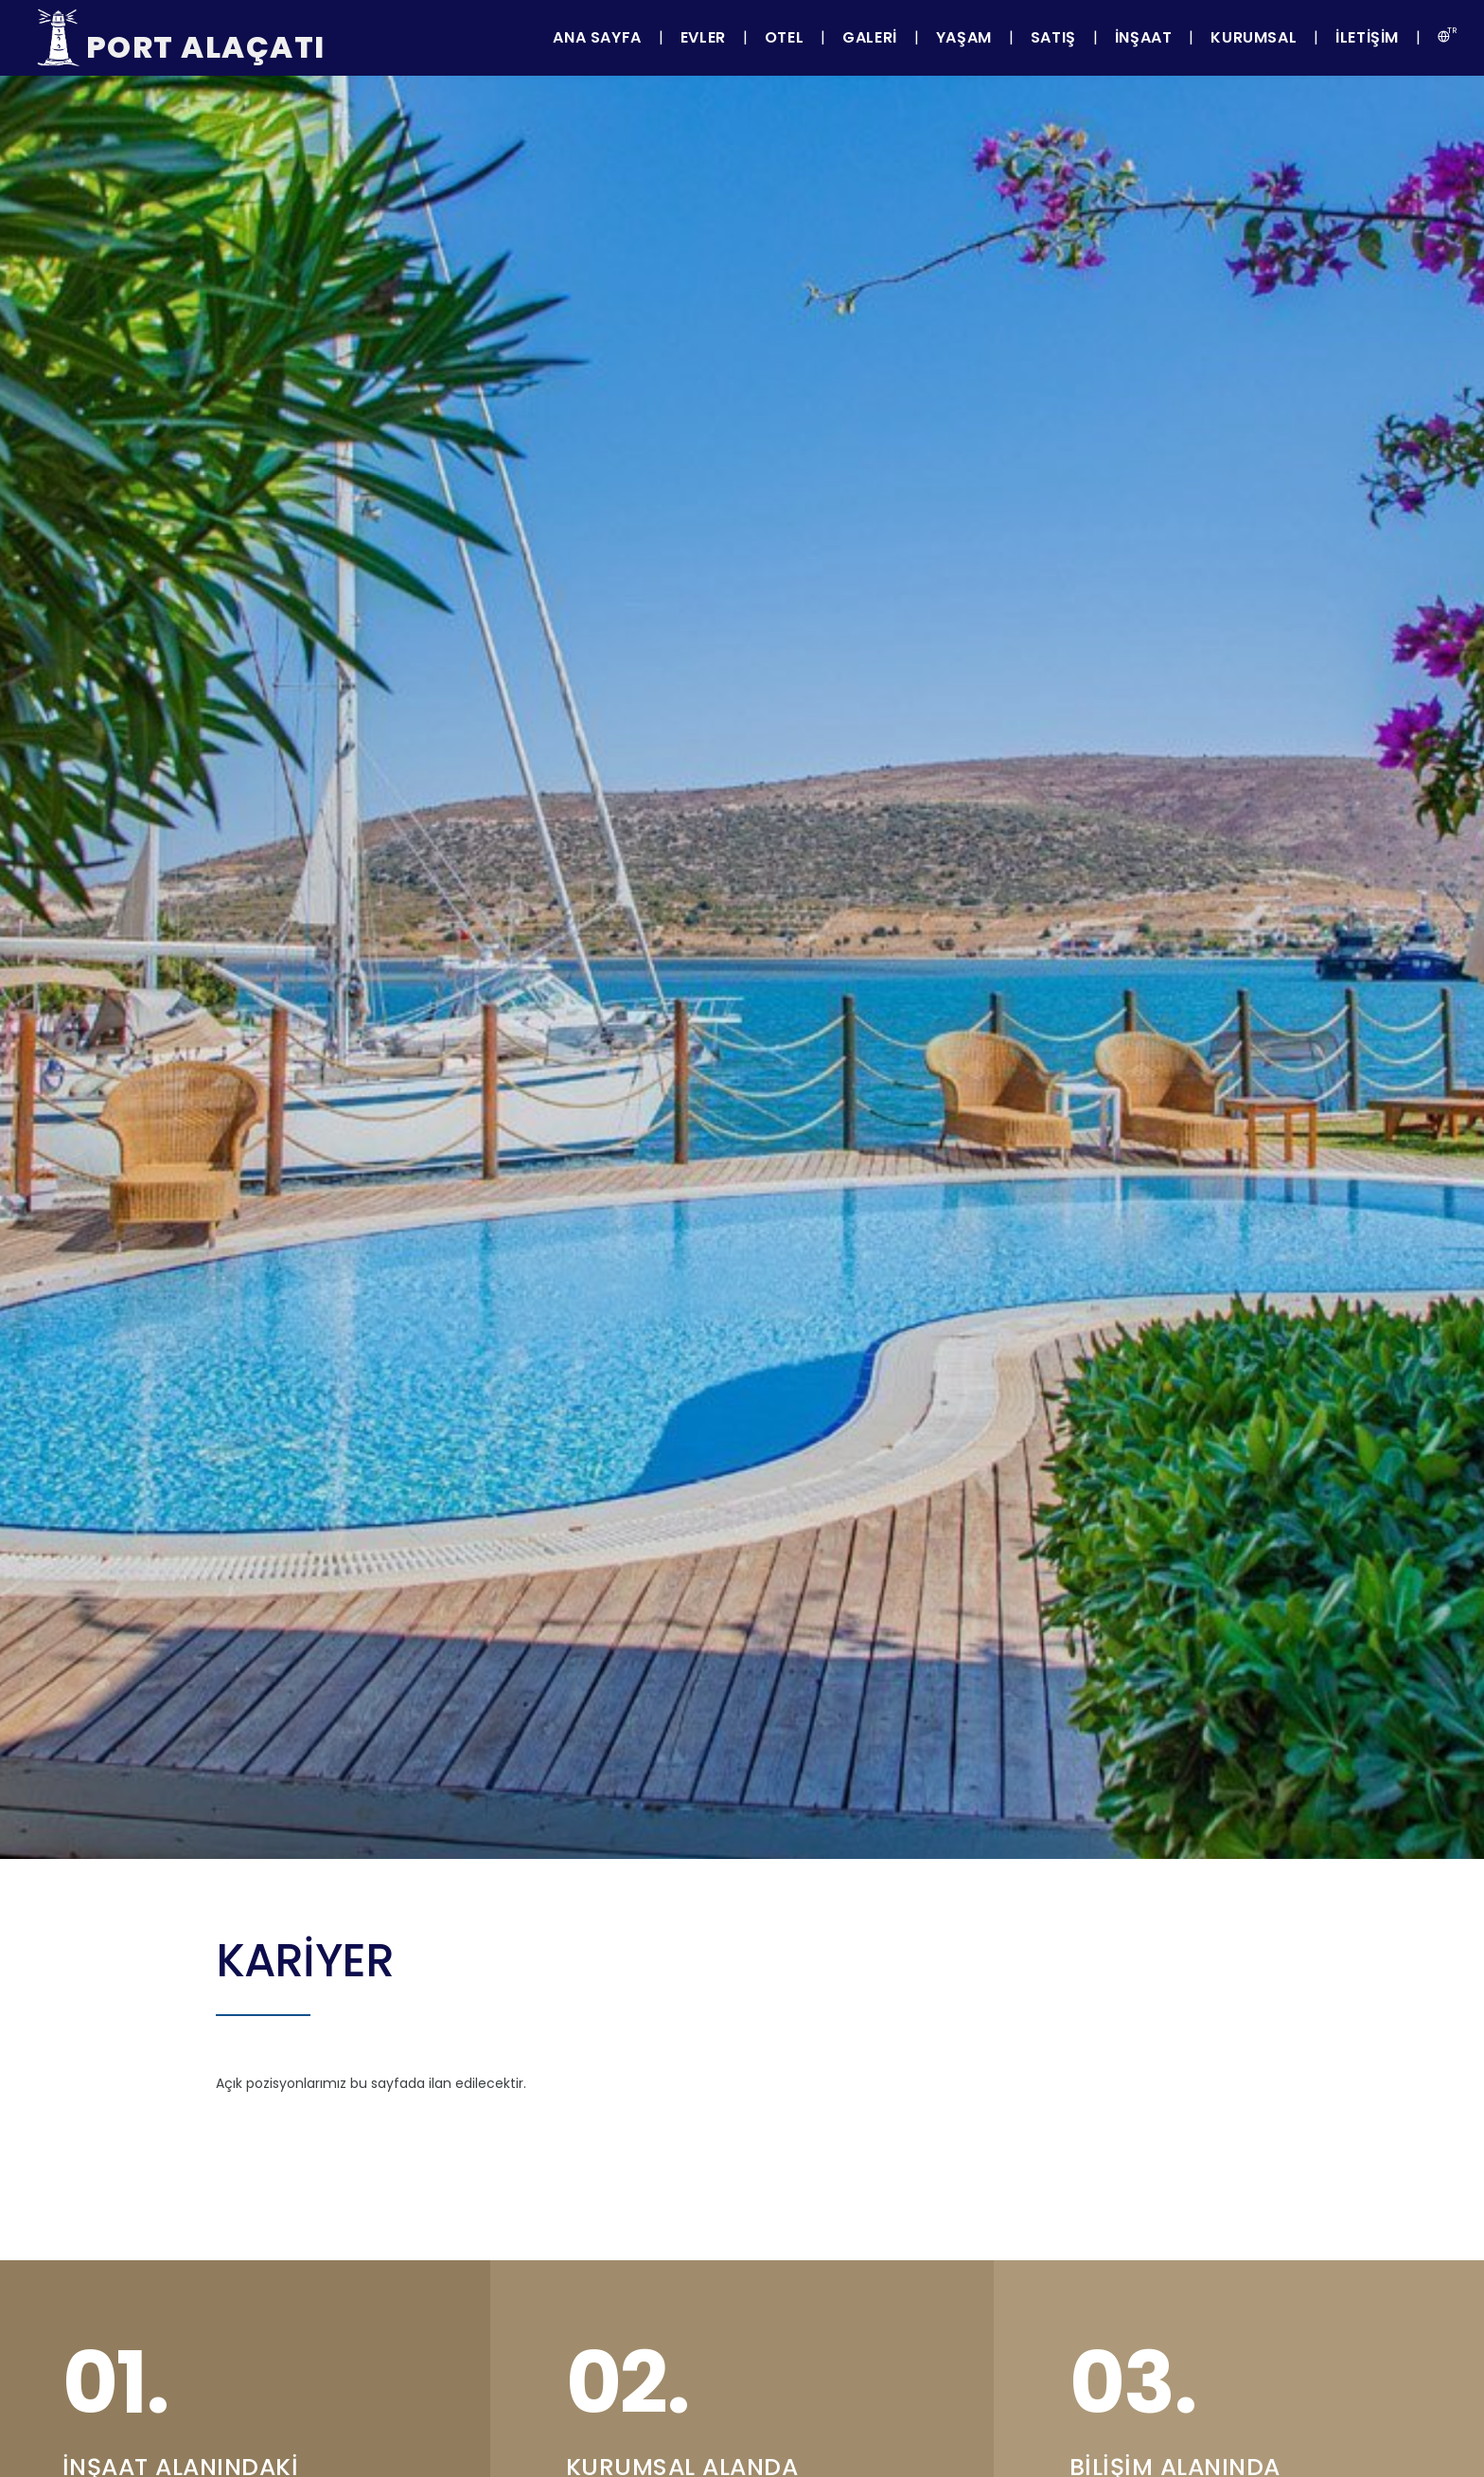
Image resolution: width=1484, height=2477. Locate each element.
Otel (784, 37)
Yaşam (964, 37)
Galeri (869, 37)
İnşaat (1144, 37)
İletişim (1367, 37)
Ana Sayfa (597, 37)
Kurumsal (1253, 37)
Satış (1053, 37)
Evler (703, 37)
